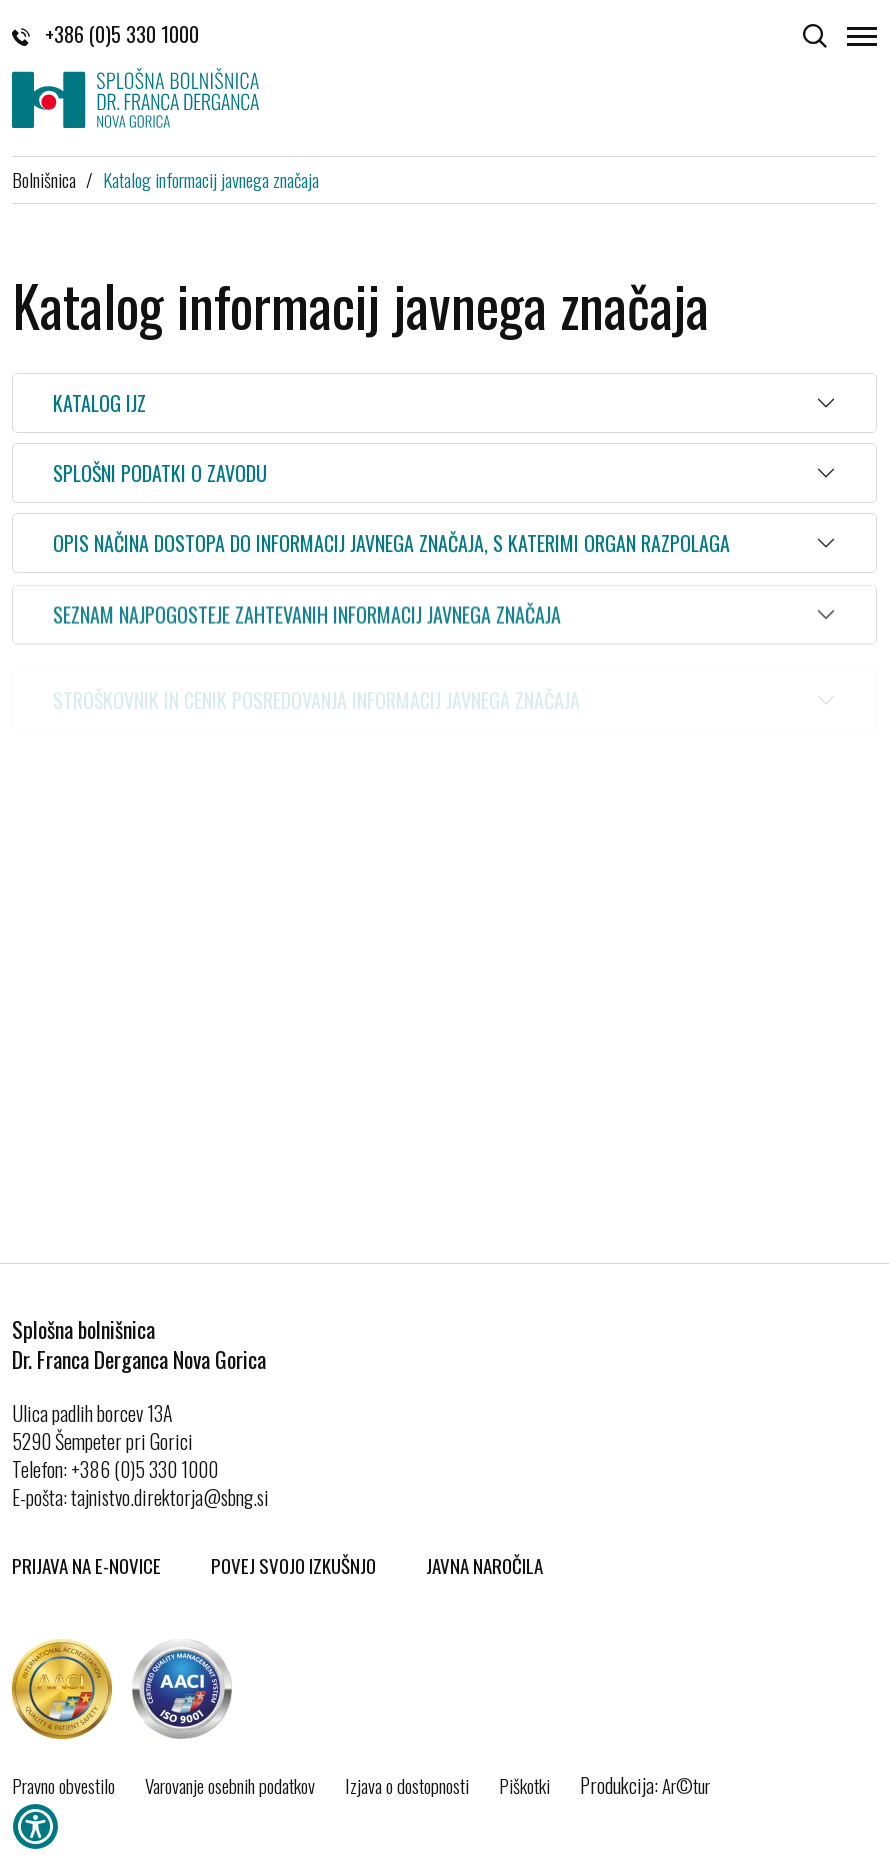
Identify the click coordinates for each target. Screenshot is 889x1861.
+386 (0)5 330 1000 (105, 34)
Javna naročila (484, 1565)
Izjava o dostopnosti (407, 1785)
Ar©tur (686, 1785)
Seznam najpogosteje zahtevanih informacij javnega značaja (307, 622)
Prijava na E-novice (86, 1565)
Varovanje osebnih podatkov (230, 1785)
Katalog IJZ (99, 403)
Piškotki (524, 1785)
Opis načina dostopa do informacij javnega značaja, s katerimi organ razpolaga (391, 545)
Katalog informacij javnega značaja (211, 179)
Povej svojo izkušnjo (293, 1565)
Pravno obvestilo (63, 1785)
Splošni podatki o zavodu (160, 473)
